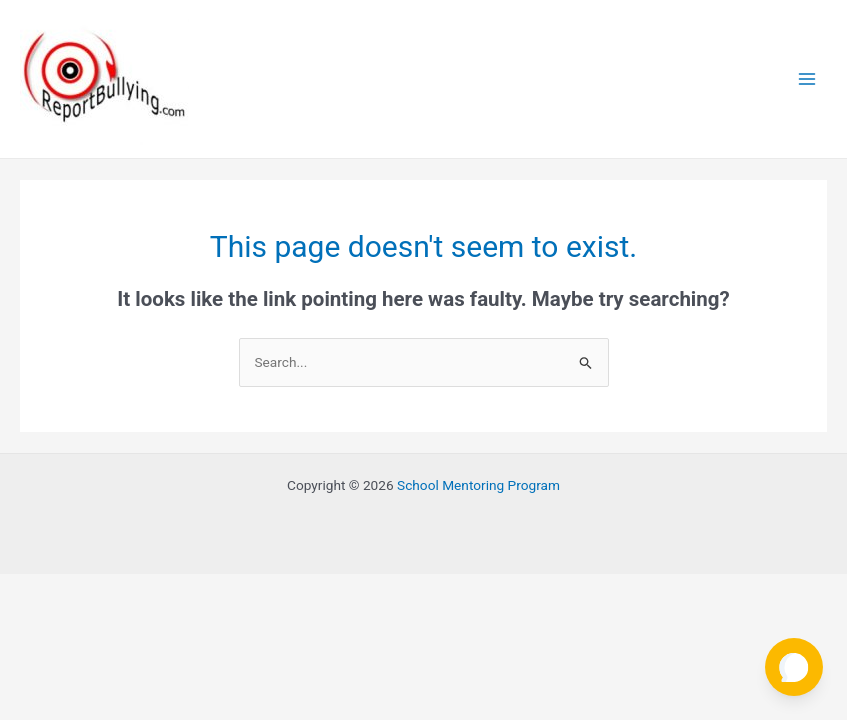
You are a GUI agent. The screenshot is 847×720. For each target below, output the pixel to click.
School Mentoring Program (478, 485)
